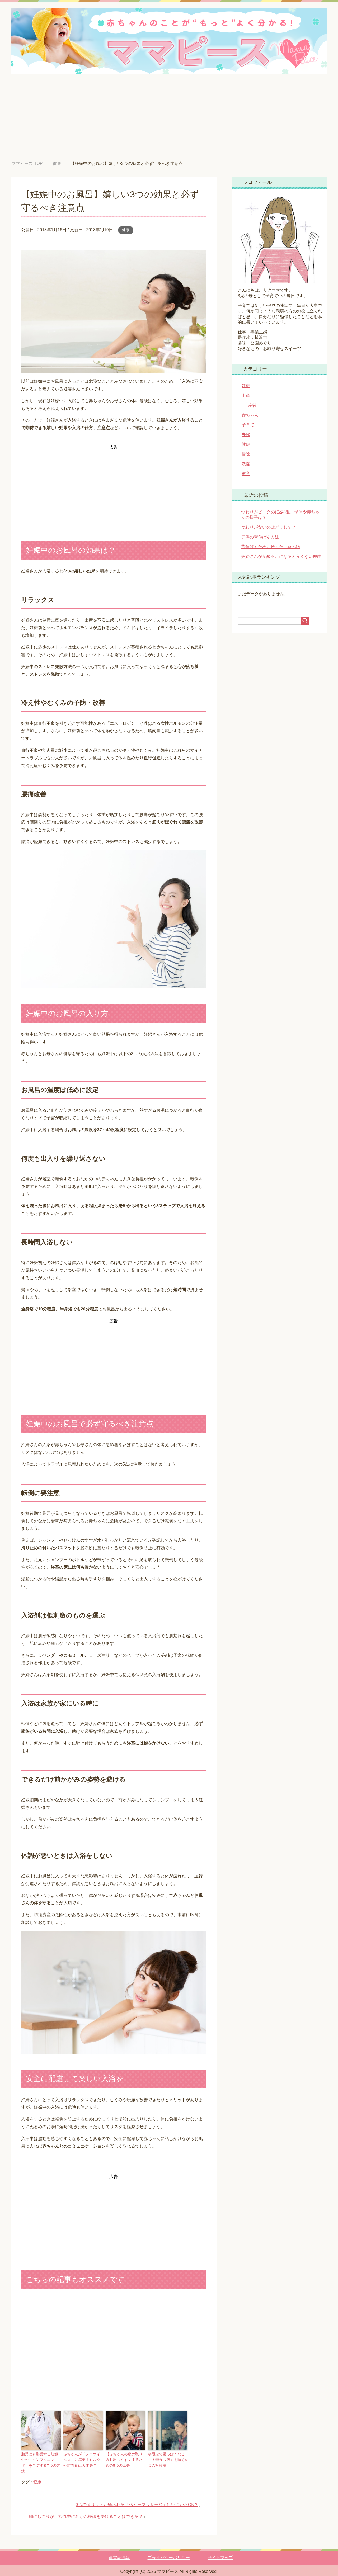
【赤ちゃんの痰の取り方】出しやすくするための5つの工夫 (124, 2459)
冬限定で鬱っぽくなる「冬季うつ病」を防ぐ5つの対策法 (166, 2459)
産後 (252, 405)
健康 (125, 230)
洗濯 (246, 464)
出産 (246, 395)
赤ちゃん (250, 415)
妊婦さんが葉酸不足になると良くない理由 (281, 556)
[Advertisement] (169, 121)
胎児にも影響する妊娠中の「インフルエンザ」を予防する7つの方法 (40, 2459)
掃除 (246, 454)
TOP (27, 163)
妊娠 (246, 385)
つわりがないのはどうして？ (268, 527)
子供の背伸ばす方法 (260, 537)
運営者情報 (119, 2551)
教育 (246, 473)
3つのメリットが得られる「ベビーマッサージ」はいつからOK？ (137, 2498)
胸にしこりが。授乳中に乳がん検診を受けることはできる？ (86, 2510)
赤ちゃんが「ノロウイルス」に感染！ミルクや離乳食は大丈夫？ (82, 2459)
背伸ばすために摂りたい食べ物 (270, 546)
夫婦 (246, 434)
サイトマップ (220, 2551)
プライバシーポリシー (169, 2551)
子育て (248, 425)
